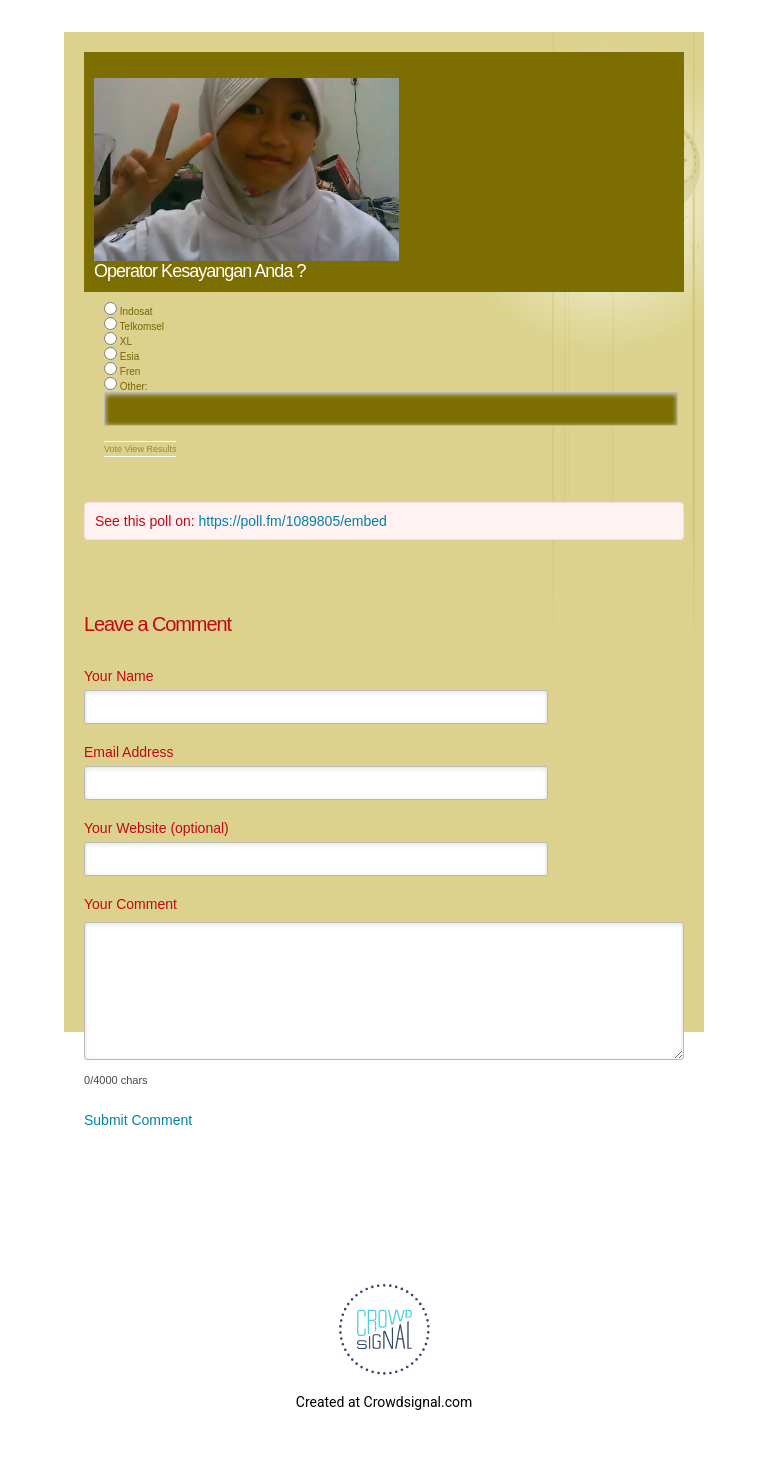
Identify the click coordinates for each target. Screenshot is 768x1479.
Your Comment (130, 904)
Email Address (128, 752)
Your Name (119, 676)
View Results (151, 449)
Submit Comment (138, 1120)
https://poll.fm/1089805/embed (293, 521)
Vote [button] (114, 449)
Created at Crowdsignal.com (384, 1402)
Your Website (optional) (156, 828)
